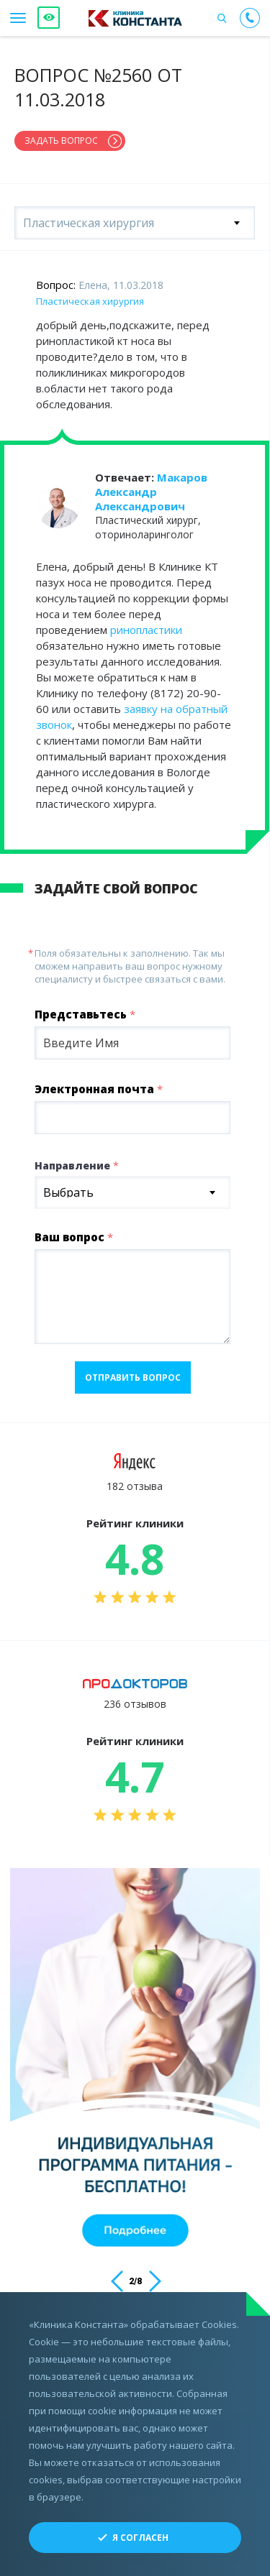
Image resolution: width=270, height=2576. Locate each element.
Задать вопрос (61, 140)
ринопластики (146, 629)
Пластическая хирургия (90, 301)
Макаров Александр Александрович (151, 491)
